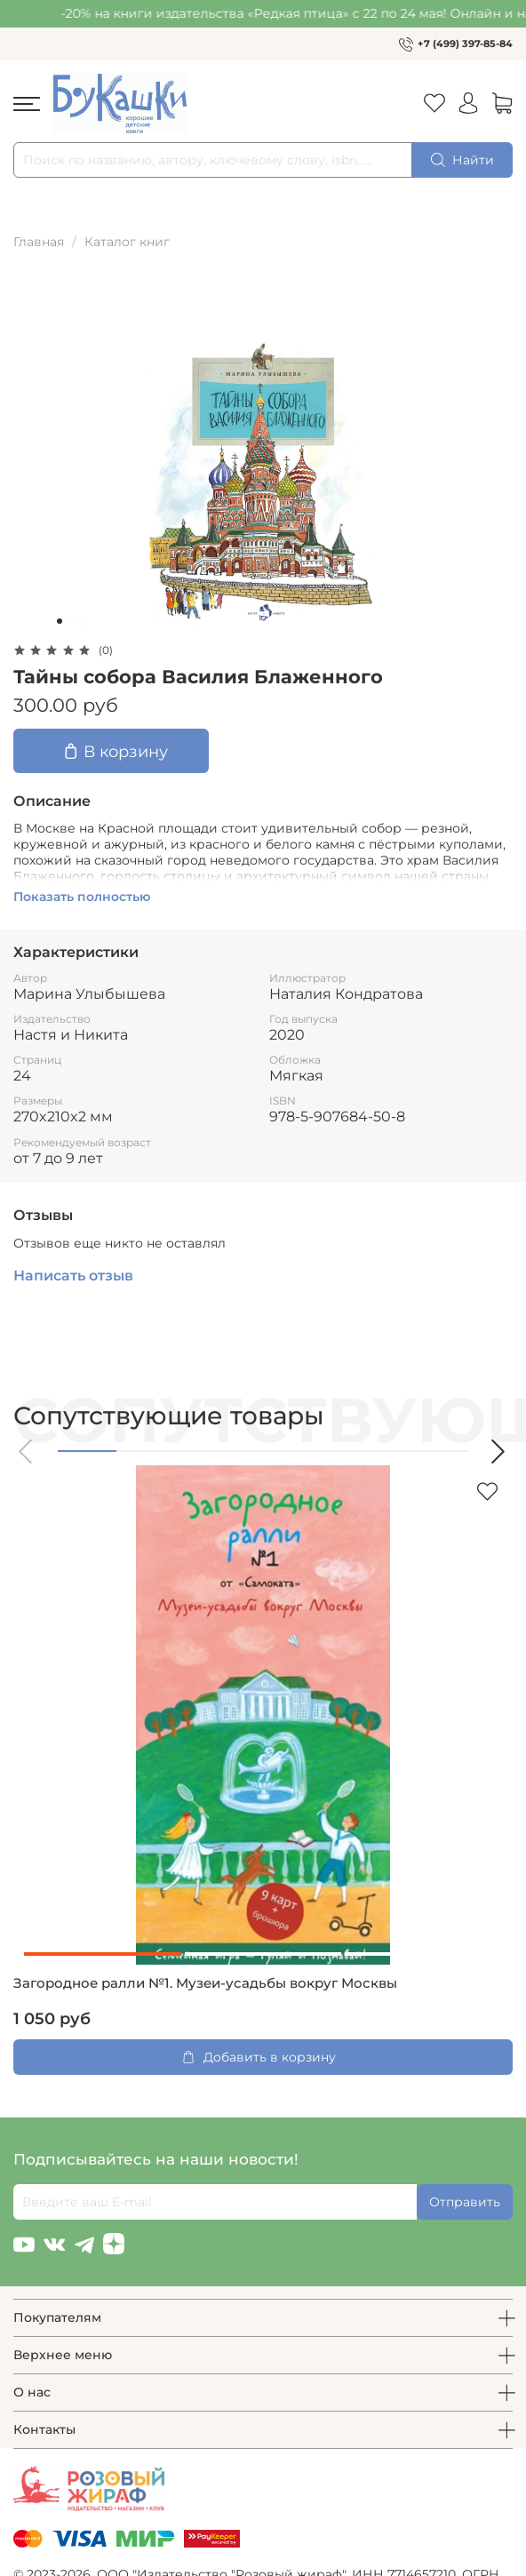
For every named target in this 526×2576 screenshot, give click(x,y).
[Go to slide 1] (59, 621)
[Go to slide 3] (84, 621)
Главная (38, 242)
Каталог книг (127, 242)
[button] (26, 1451)
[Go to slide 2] (72, 621)
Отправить (464, 2202)
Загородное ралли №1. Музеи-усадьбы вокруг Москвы (205, 1983)
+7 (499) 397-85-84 (465, 43)
